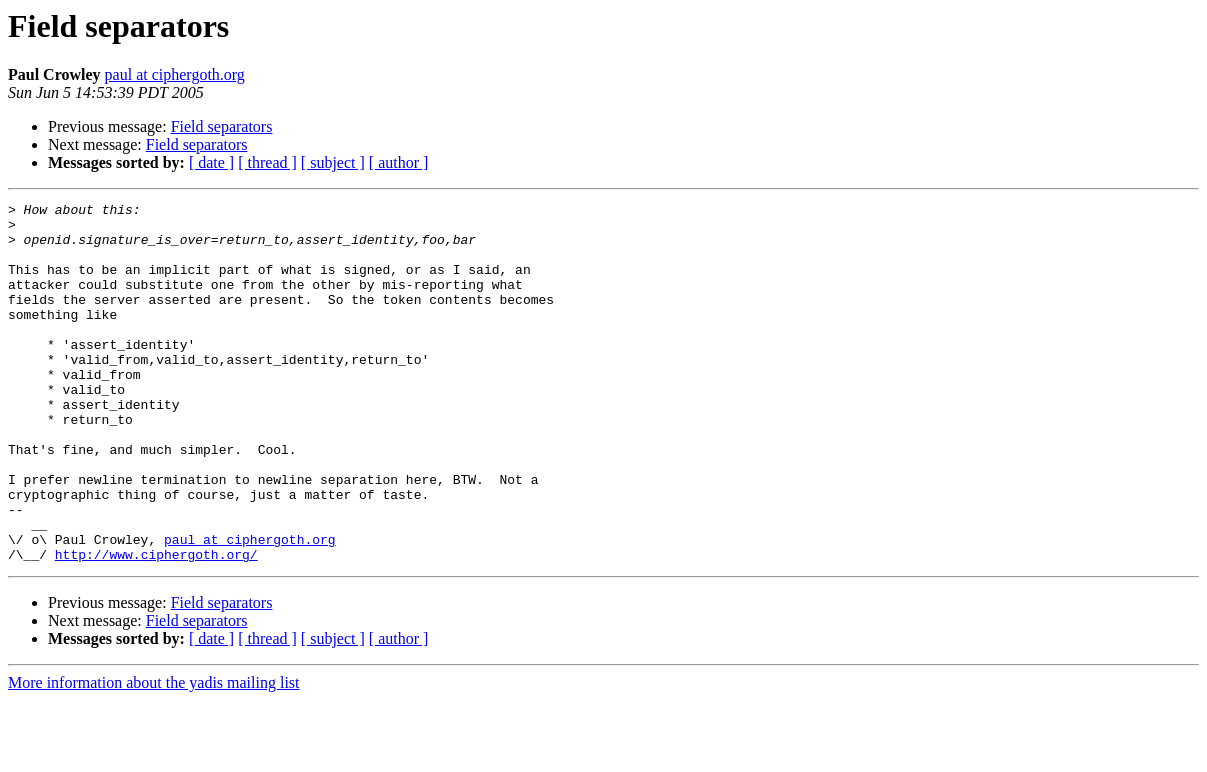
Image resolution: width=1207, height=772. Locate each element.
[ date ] (211, 162)
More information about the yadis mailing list (154, 754)
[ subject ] (333, 162)
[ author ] (399, 162)
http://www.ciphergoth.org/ (156, 626)
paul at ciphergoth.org (175, 74)
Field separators (222, 126)
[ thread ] (267, 162)
